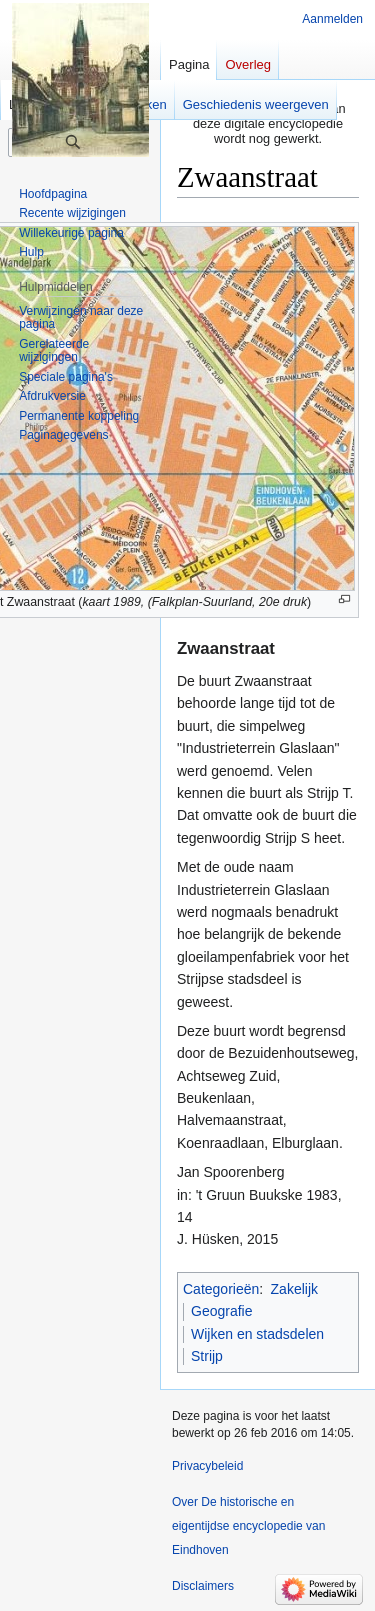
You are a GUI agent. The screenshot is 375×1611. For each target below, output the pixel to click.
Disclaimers (203, 1586)
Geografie (221, 1311)
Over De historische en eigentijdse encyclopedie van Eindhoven (248, 1526)
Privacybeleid (207, 1466)
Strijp (207, 1356)
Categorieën (221, 1289)
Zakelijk (294, 1289)
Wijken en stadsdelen (257, 1334)
